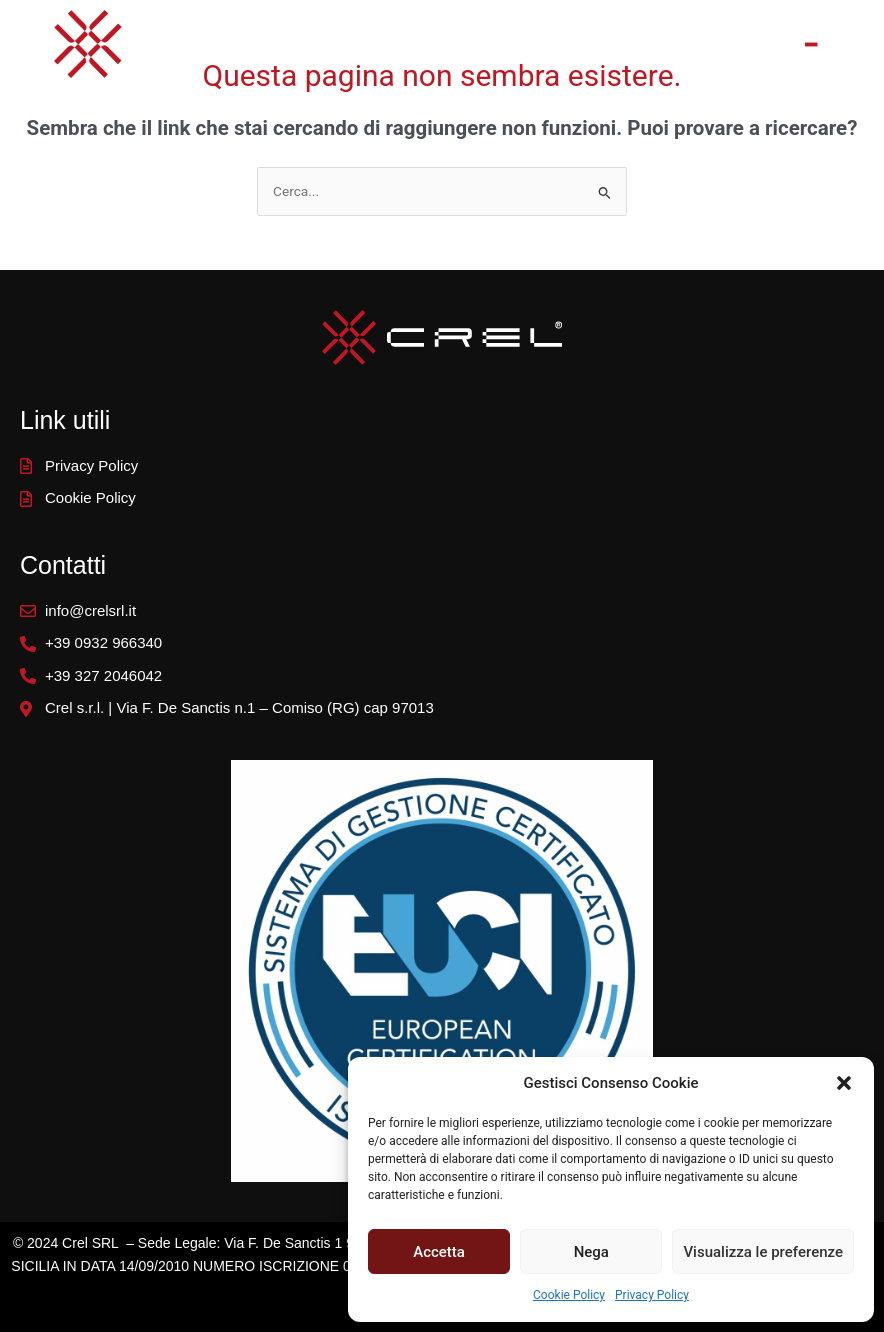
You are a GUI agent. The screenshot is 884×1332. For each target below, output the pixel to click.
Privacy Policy (652, 1295)
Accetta (439, 1252)
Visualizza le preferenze (763, 1252)
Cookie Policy (569, 1295)
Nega (591, 1252)
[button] (844, 1083)
